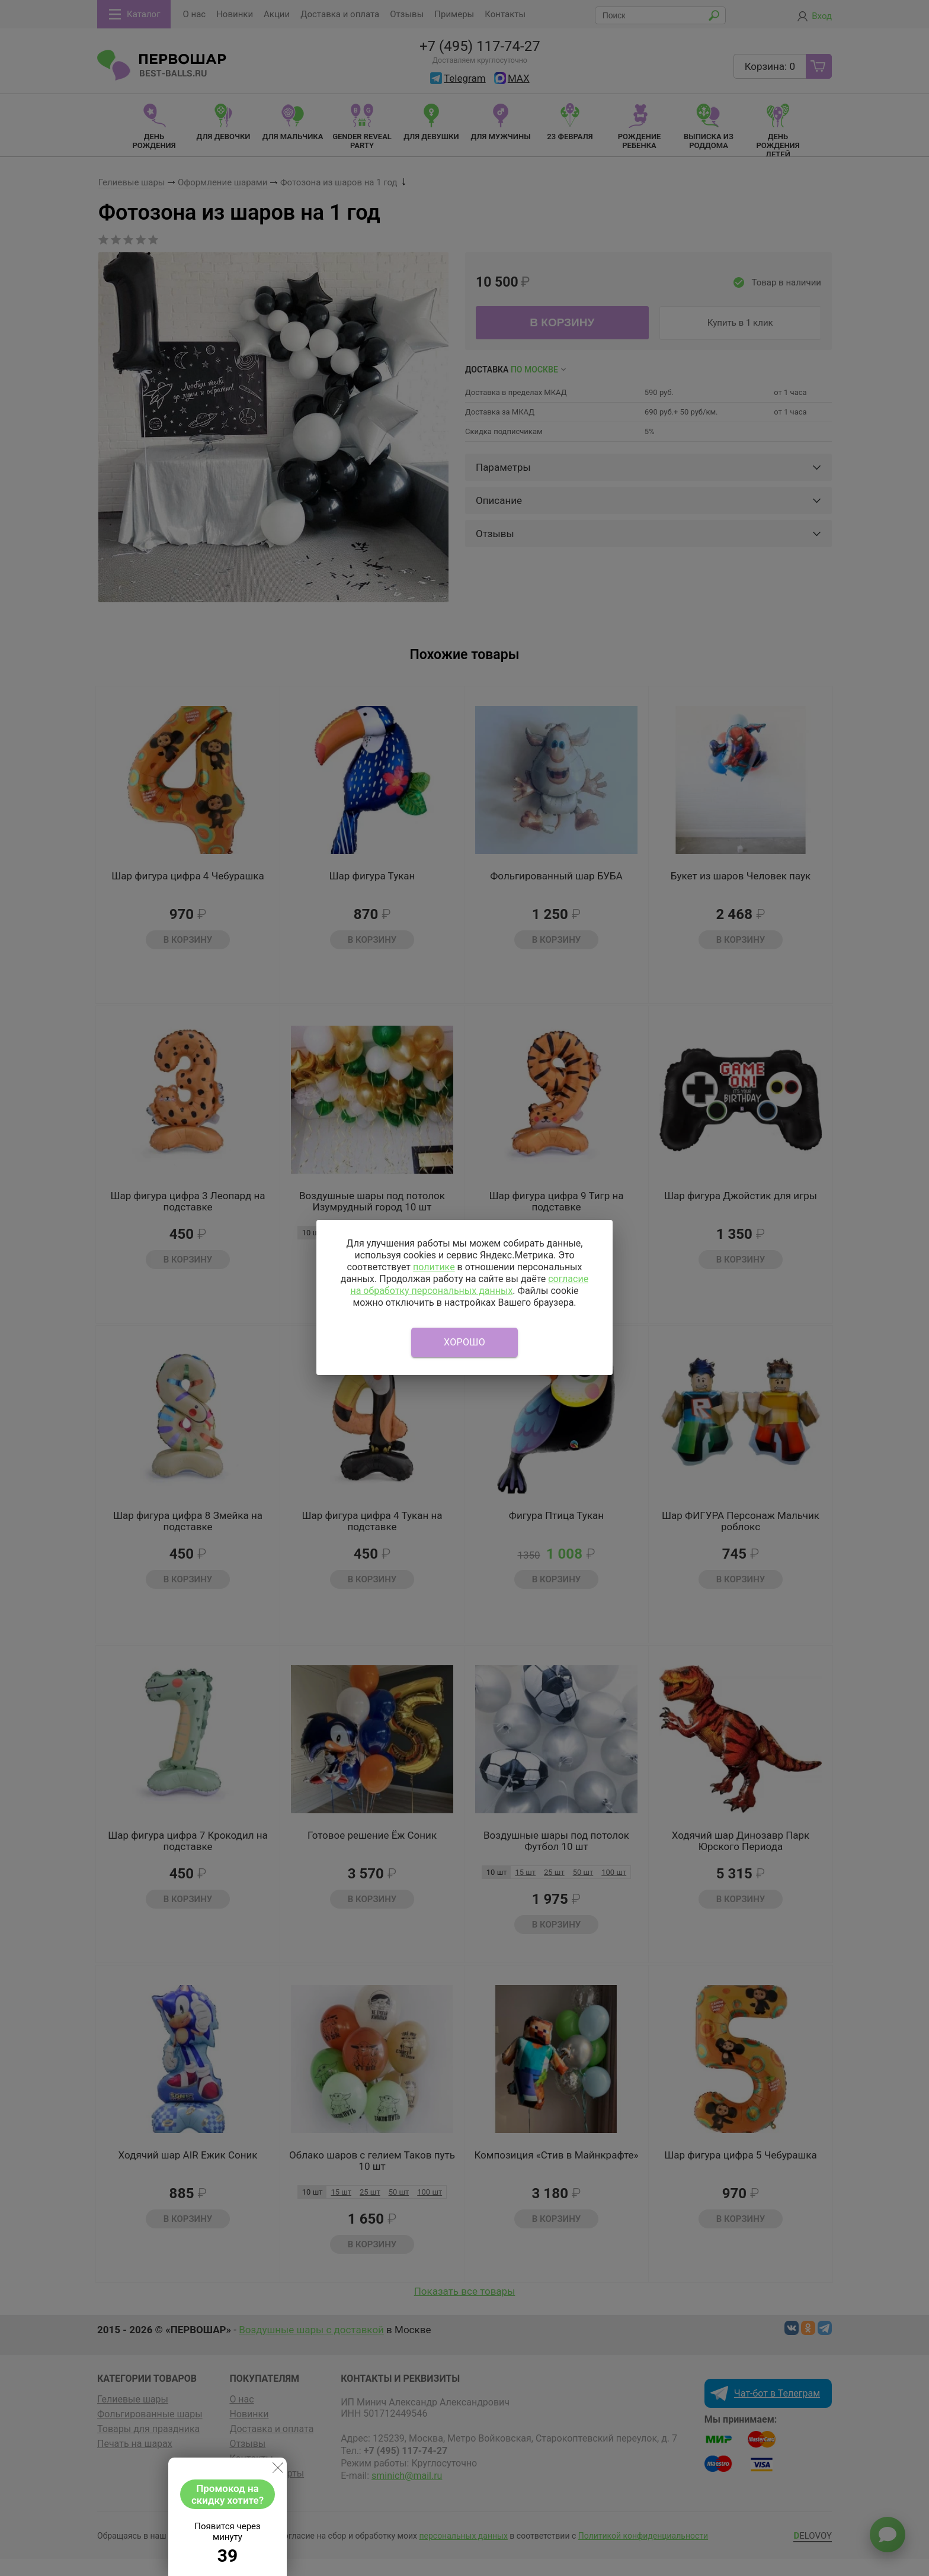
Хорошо (464, 1342)
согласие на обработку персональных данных (469, 1284)
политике (434, 1267)
